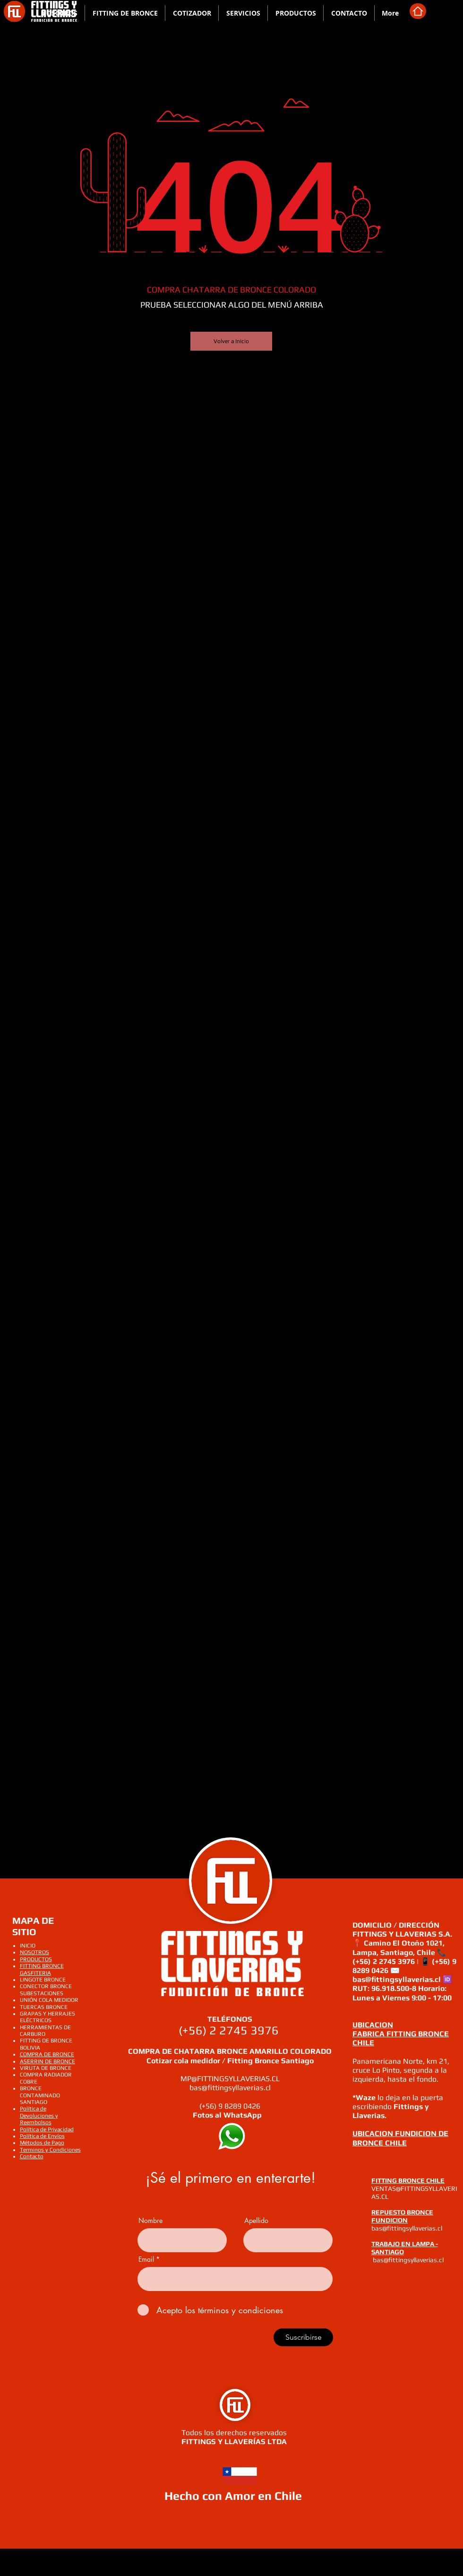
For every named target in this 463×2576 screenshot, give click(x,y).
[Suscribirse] (303, 2337)
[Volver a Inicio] (231, 341)
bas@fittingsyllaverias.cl (230, 2087)
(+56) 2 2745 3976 (230, 2030)
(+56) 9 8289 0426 (229, 2106)
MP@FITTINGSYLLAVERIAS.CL (230, 2078)
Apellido (256, 2220)
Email (146, 2259)
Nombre (150, 2220)
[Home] (418, 11)
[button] (243, 13)
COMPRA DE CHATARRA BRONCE (188, 2051)
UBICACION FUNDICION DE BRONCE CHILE (400, 2138)
